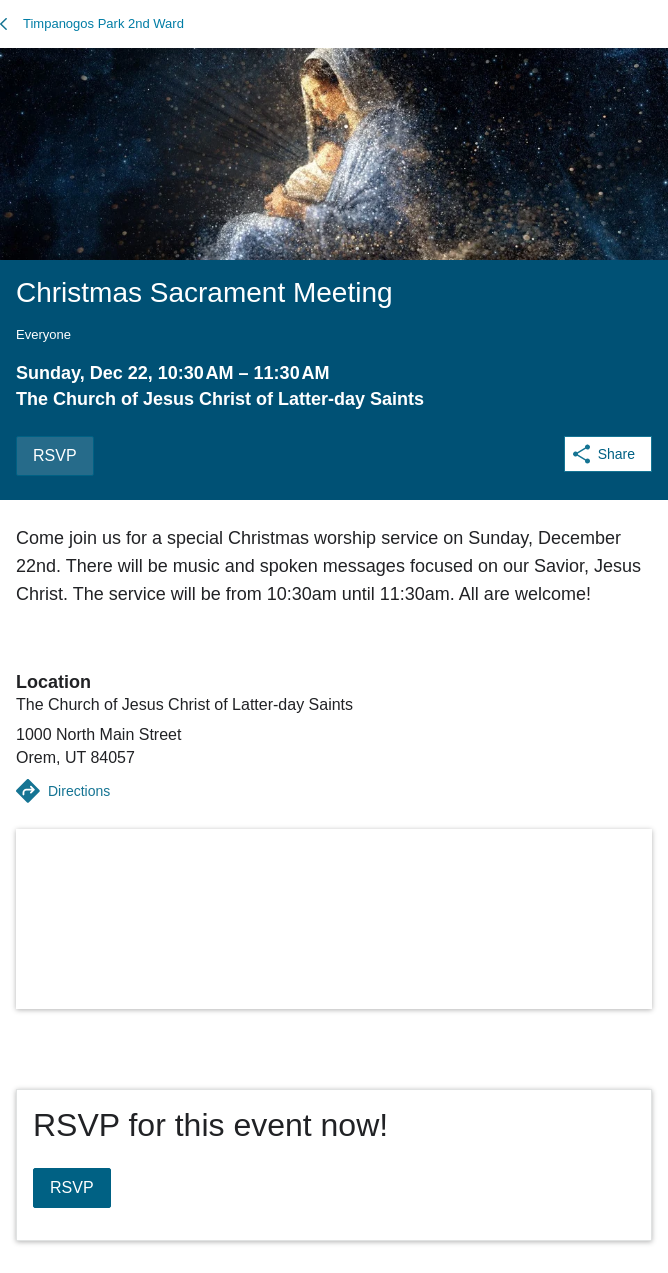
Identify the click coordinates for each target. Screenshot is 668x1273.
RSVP (55, 455)
